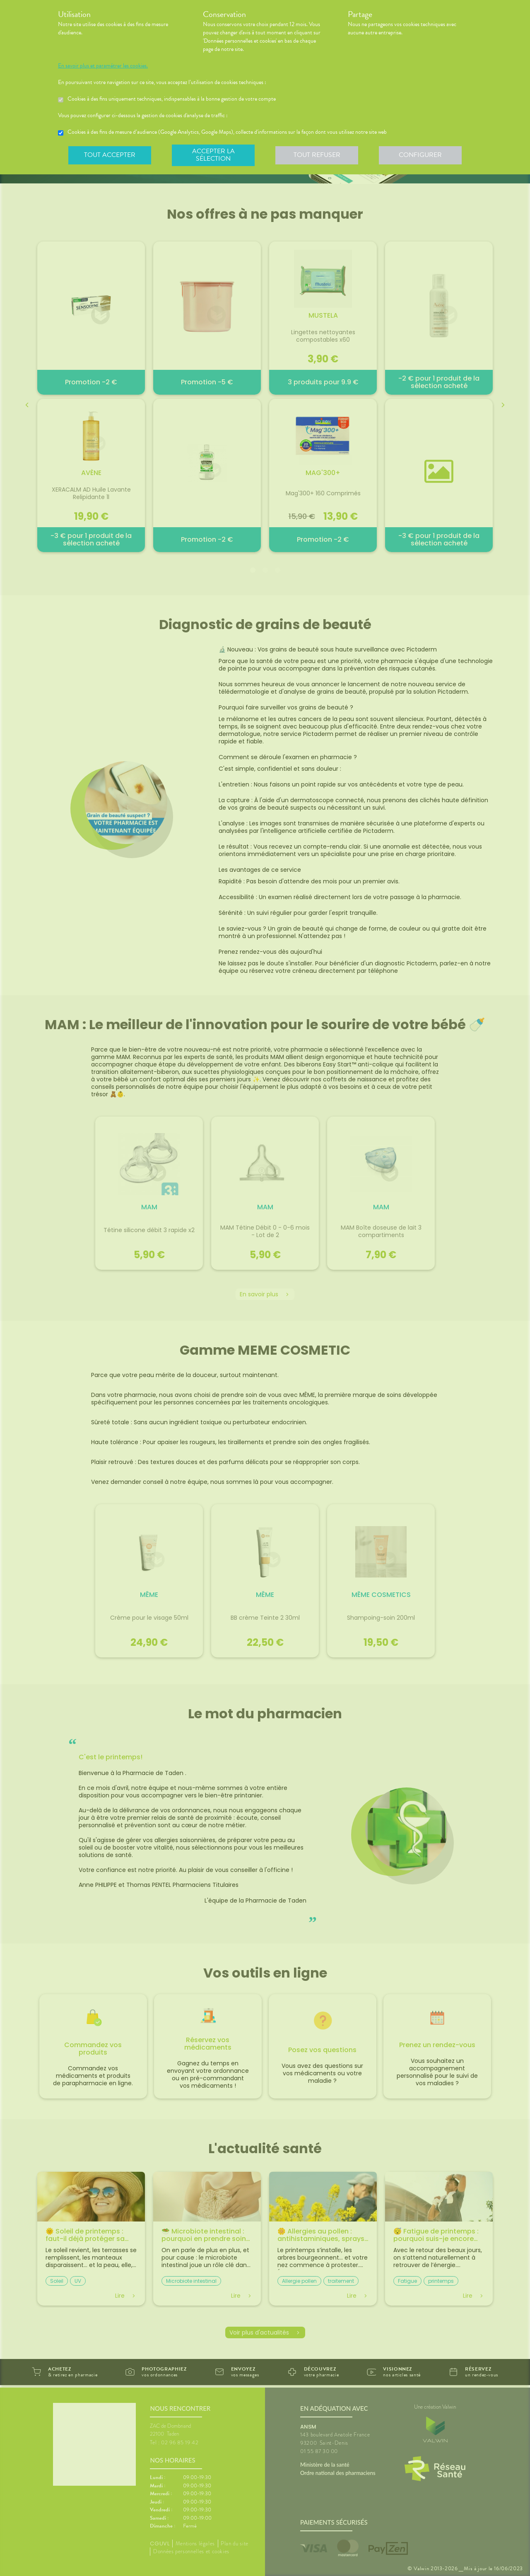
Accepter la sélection (213, 155)
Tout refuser (316, 155)
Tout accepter (109, 155)
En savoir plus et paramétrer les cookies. (110, 66)
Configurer (420, 155)
